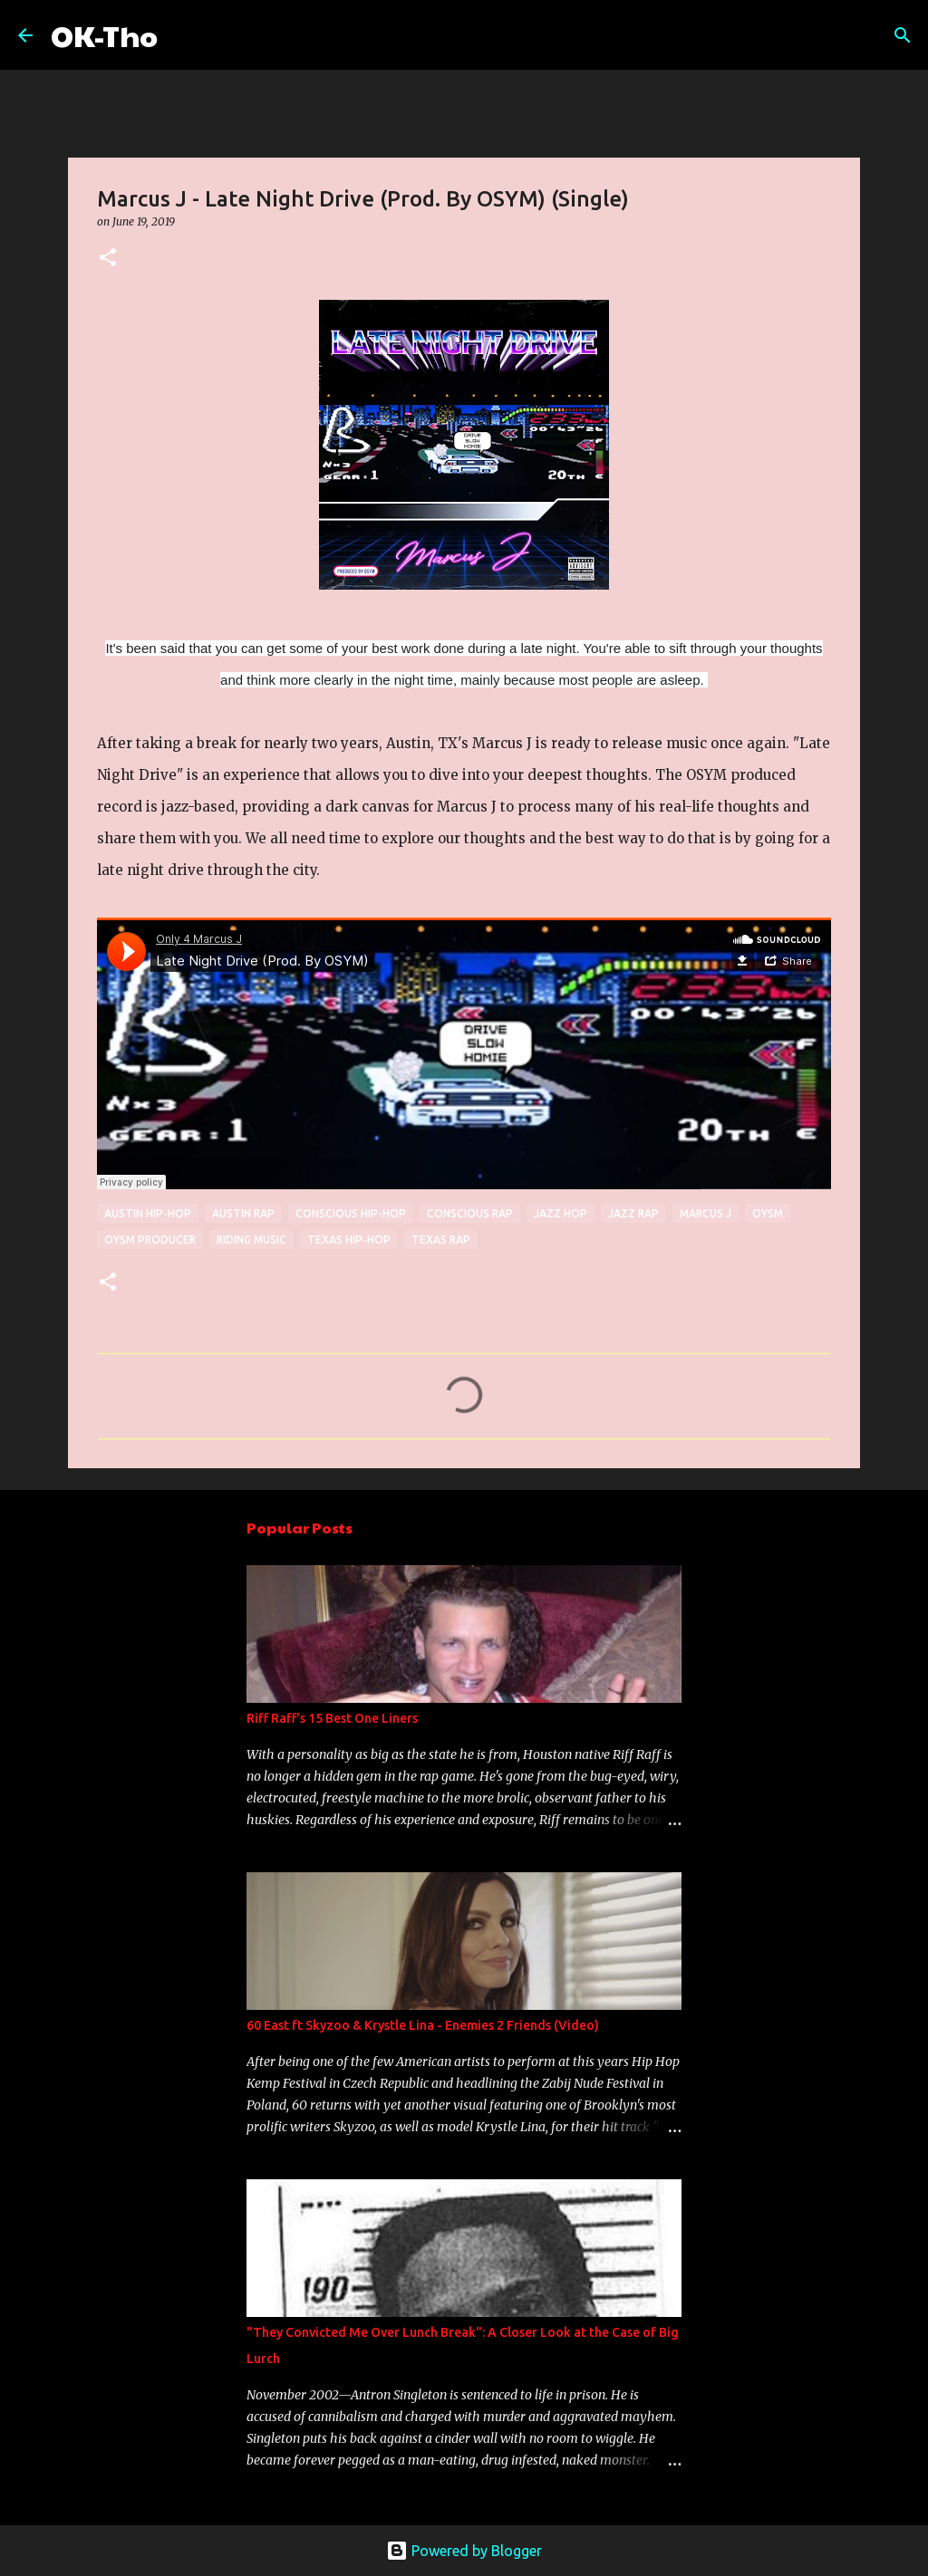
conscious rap (470, 1213)
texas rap (440, 1239)
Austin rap (243, 1213)
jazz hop (560, 1213)
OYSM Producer (150, 1239)
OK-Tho (104, 34)
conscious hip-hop (350, 1213)
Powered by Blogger (464, 2550)
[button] (108, 258)
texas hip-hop (349, 1239)
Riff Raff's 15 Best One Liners (332, 1718)
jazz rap (633, 1213)
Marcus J (705, 1213)
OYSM (767, 1213)
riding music (251, 1239)
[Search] (183, 35)
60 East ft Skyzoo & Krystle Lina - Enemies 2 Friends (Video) (422, 2025)
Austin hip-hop (147, 1213)
